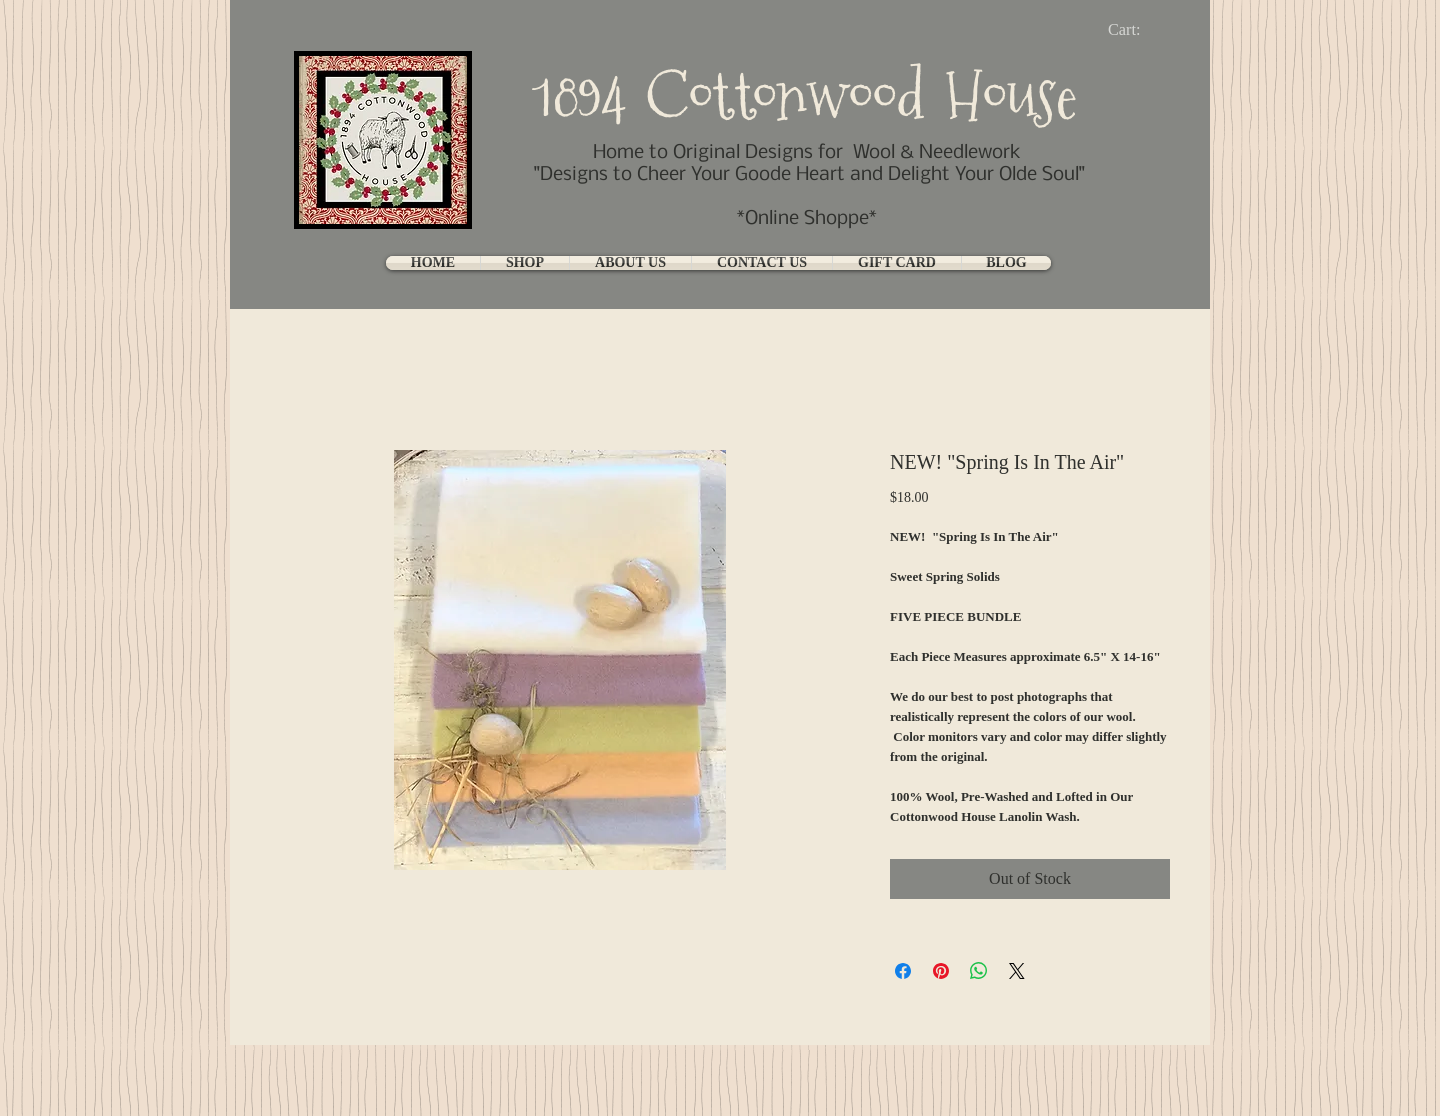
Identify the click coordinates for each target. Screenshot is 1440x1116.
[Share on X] (1017, 971)
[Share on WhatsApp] (979, 971)
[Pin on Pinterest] (941, 971)
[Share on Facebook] (903, 971)
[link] (1140, 29)
